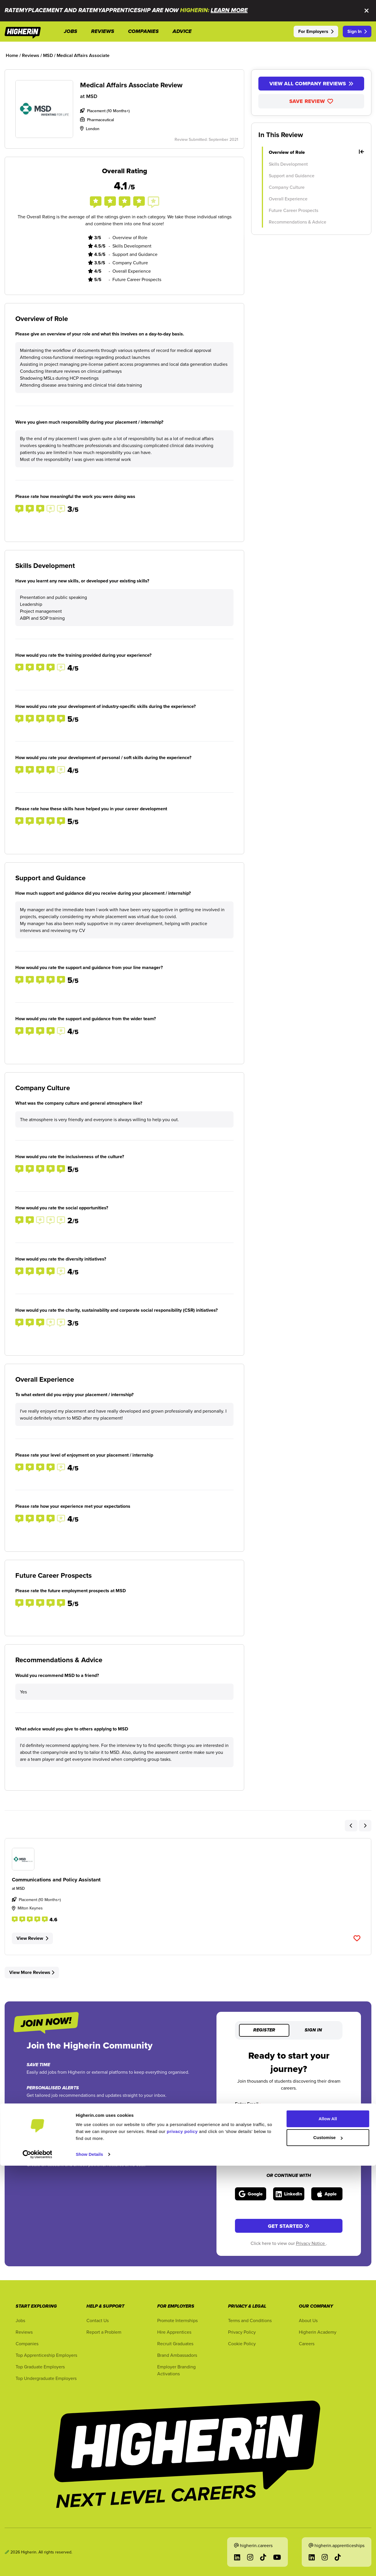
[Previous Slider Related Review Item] (351, 1825)
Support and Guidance (291, 175)
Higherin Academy (317, 2332)
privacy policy (182, 2541)
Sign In (357, 31)
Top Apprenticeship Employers (46, 2355)
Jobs (20, 2320)
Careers (306, 2343)
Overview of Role (316, 152)
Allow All (327, 2529)
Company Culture (287, 187)
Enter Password (252, 2140)
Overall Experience (288, 198)
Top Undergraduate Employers (46, 2378)
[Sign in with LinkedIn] (288, 2193)
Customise (328, 2547)
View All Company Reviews (311, 83)
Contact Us (97, 2320)
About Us (308, 2320)
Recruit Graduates (175, 2343)
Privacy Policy (242, 2332)
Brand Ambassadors (177, 2355)
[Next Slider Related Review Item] (365, 1825)
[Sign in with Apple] (326, 2193)
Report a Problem (103, 2332)
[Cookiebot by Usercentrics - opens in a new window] (37, 2564)
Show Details (89, 2564)
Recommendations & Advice (297, 222)
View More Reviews (31, 1972)
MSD (91, 96)
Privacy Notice (311, 2243)
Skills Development (288, 164)
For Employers (316, 31)
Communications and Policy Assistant (56, 1879)
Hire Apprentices (174, 2332)
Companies (27, 2343)
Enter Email (248, 2104)
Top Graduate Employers (40, 2366)
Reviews (24, 2332)
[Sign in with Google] (250, 2193)
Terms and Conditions (250, 2320)
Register (264, 2030)
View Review (32, 1938)
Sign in (313, 2030)
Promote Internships (177, 2320)
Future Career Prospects (293, 210)
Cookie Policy (242, 2343)
